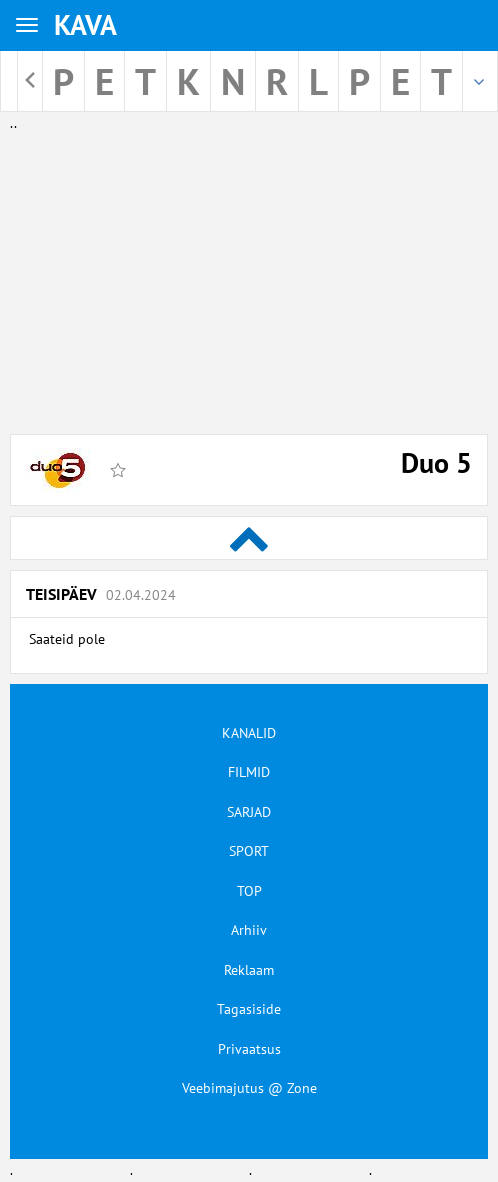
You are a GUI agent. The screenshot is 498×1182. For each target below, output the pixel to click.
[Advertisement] (249, 274)
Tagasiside (249, 1009)
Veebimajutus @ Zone (249, 1088)
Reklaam (249, 970)
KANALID (249, 733)
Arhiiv (249, 930)
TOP (249, 891)
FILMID (249, 772)
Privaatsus (249, 1049)
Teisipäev (101, 594)
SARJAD (249, 812)
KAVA (85, 24)
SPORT (249, 851)
